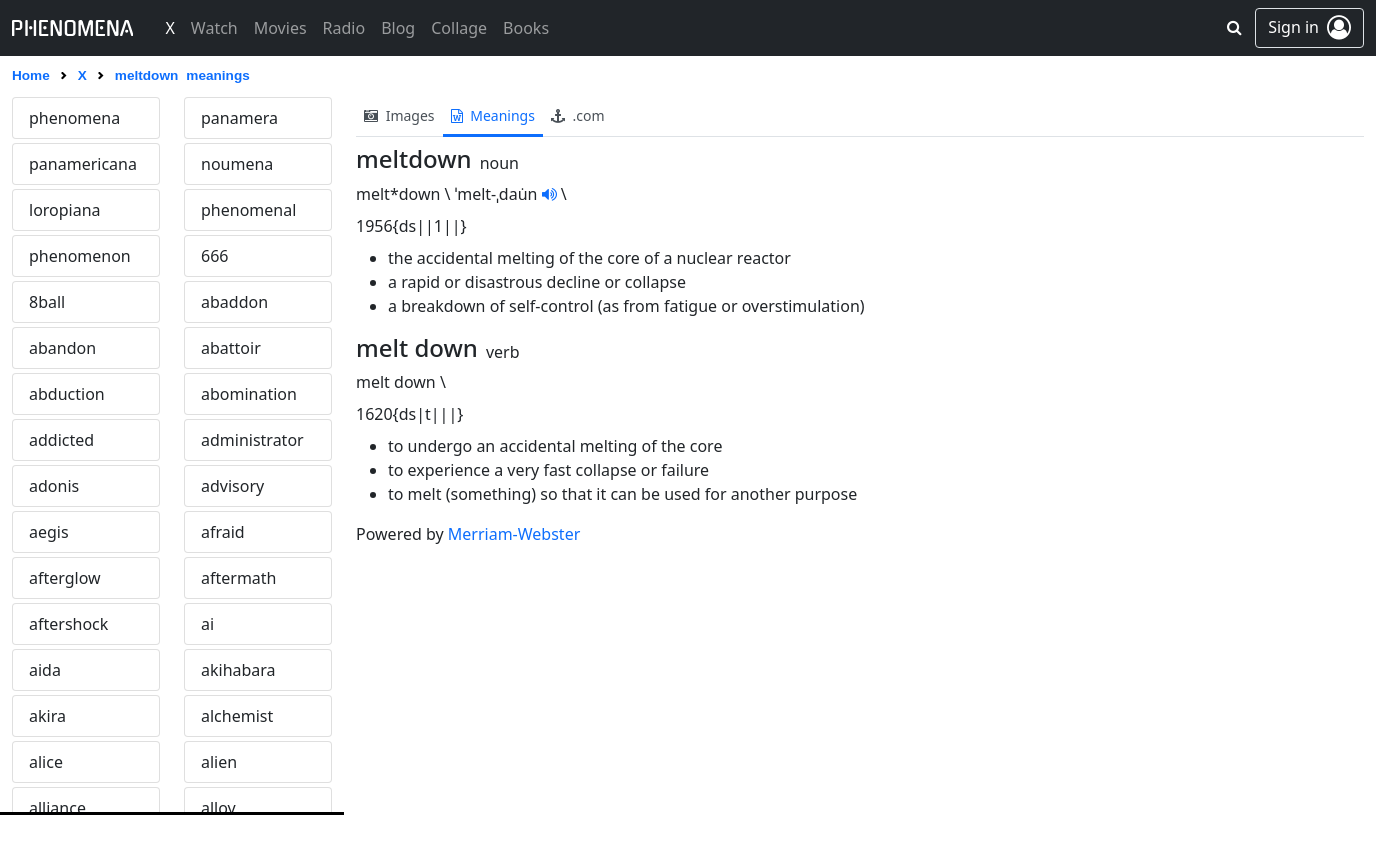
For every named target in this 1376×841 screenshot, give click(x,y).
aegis (49, 532)
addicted (61, 440)
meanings (493, 115)
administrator (252, 440)
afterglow (65, 578)
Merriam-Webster (514, 534)
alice (46, 762)
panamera (239, 118)
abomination (249, 394)
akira (47, 716)
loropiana (65, 210)
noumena (237, 164)
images (399, 115)
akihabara (238, 670)
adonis (54, 486)
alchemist (237, 716)
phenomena (74, 118)
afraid (223, 532)
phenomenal (248, 210)
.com (578, 115)
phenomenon (80, 256)
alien (219, 762)
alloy (218, 808)
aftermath (239, 578)
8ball (47, 302)
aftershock (68, 624)
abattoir (231, 348)
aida (45, 670)
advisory (232, 486)
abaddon (234, 302)
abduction (67, 394)
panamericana (83, 164)
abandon (62, 348)
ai (207, 624)
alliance (57, 808)
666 (214, 256)
